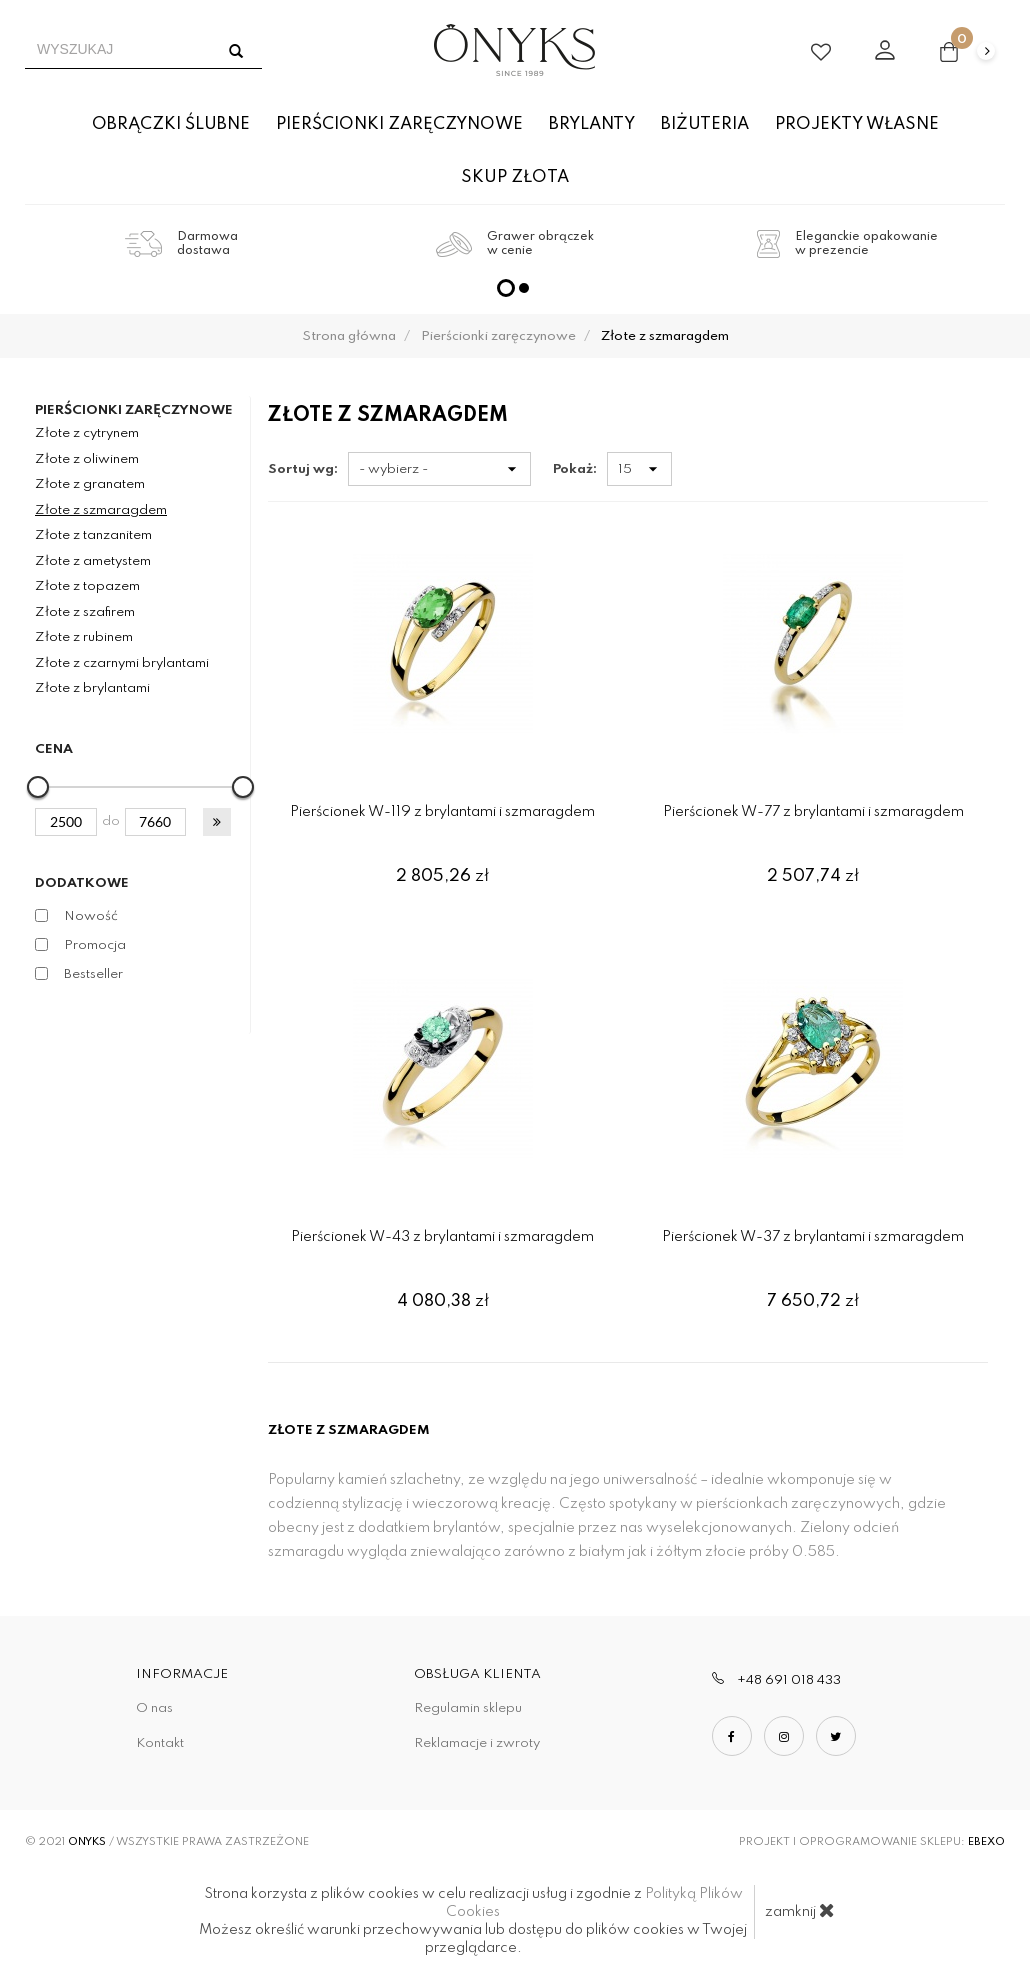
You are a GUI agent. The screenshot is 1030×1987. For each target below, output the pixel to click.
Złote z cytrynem (87, 433)
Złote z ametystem (93, 561)
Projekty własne (857, 124)
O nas (154, 1708)
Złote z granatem (90, 484)
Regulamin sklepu (468, 1708)
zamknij (800, 1910)
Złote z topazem (87, 586)
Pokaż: (575, 469)
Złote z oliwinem (87, 459)
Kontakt (160, 1743)
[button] (217, 822)
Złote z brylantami (92, 688)
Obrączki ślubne (171, 124)
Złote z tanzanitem (93, 535)
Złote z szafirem (85, 612)
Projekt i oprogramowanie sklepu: (872, 1842)
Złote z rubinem (84, 637)
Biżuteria (705, 124)
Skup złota (515, 177)
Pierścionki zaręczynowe (399, 124)
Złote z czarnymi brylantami (122, 663)
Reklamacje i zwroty (477, 1743)
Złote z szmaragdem (101, 510)
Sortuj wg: (303, 469)
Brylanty (592, 124)
